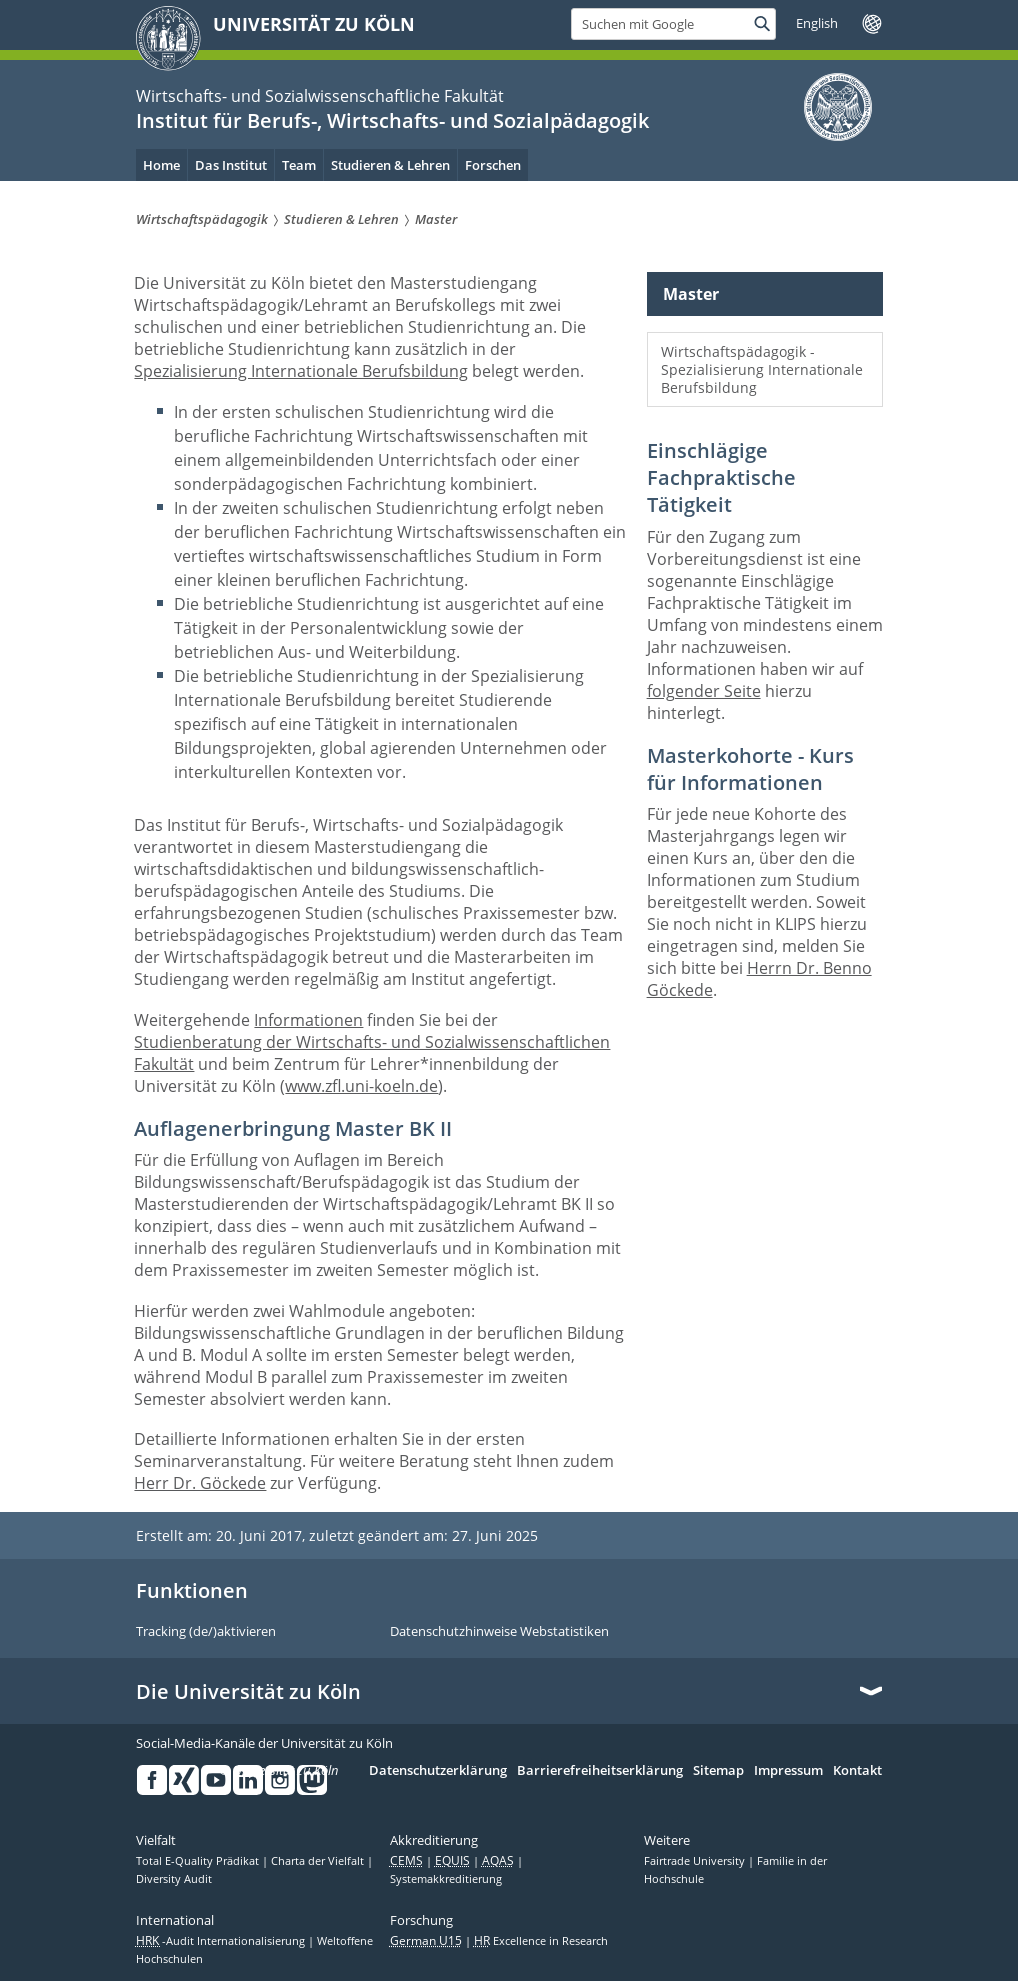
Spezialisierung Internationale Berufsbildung (301, 371)
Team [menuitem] (299, 165)
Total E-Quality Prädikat (199, 1861)
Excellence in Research (541, 1941)
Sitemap (718, 1771)
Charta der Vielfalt (319, 1861)
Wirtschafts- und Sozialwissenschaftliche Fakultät (320, 96)
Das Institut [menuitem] (231, 165)
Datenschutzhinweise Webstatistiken (499, 1632)
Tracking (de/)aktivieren (206, 1632)
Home (161, 165)
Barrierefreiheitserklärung (600, 1771)
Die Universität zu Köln (248, 1692)
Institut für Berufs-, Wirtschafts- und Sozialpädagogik (392, 120)
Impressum (788, 1771)
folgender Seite (704, 691)
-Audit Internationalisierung (222, 1941)
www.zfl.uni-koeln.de (361, 1086)
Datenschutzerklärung (438, 1771)
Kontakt (857, 1771)
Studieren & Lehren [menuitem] (390, 165)
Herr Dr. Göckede (200, 1483)
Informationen (308, 1020)
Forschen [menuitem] (493, 165)
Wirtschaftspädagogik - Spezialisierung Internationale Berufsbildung (762, 369)
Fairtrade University (696, 1861)
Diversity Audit (174, 1879)
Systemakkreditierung (446, 1879)
